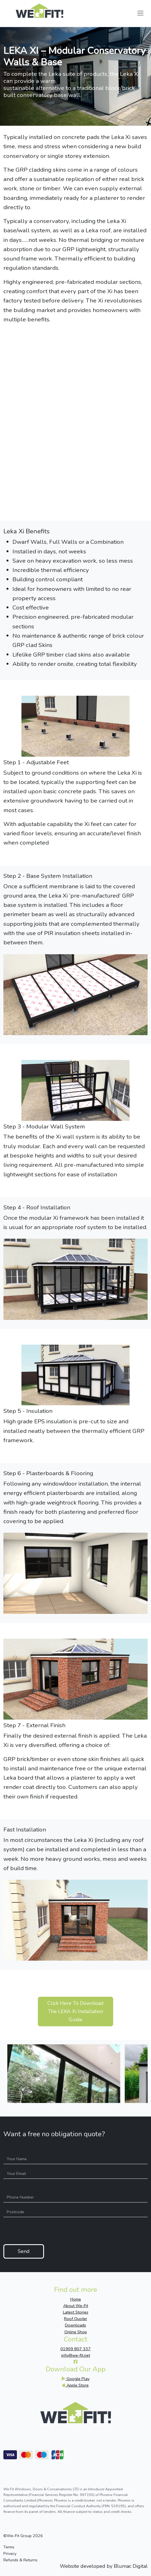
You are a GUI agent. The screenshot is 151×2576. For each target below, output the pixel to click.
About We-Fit (75, 2305)
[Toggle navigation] (140, 13)
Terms (8, 2547)
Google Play (75, 2378)
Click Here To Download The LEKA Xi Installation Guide (75, 2011)
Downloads (75, 2325)
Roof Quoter (75, 2318)
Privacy (9, 2553)
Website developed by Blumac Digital (104, 2566)
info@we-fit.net (75, 2355)
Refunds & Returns (20, 2560)
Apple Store (75, 2385)
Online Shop (75, 2332)
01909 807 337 (75, 2349)
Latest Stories (75, 2312)
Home (75, 2299)
